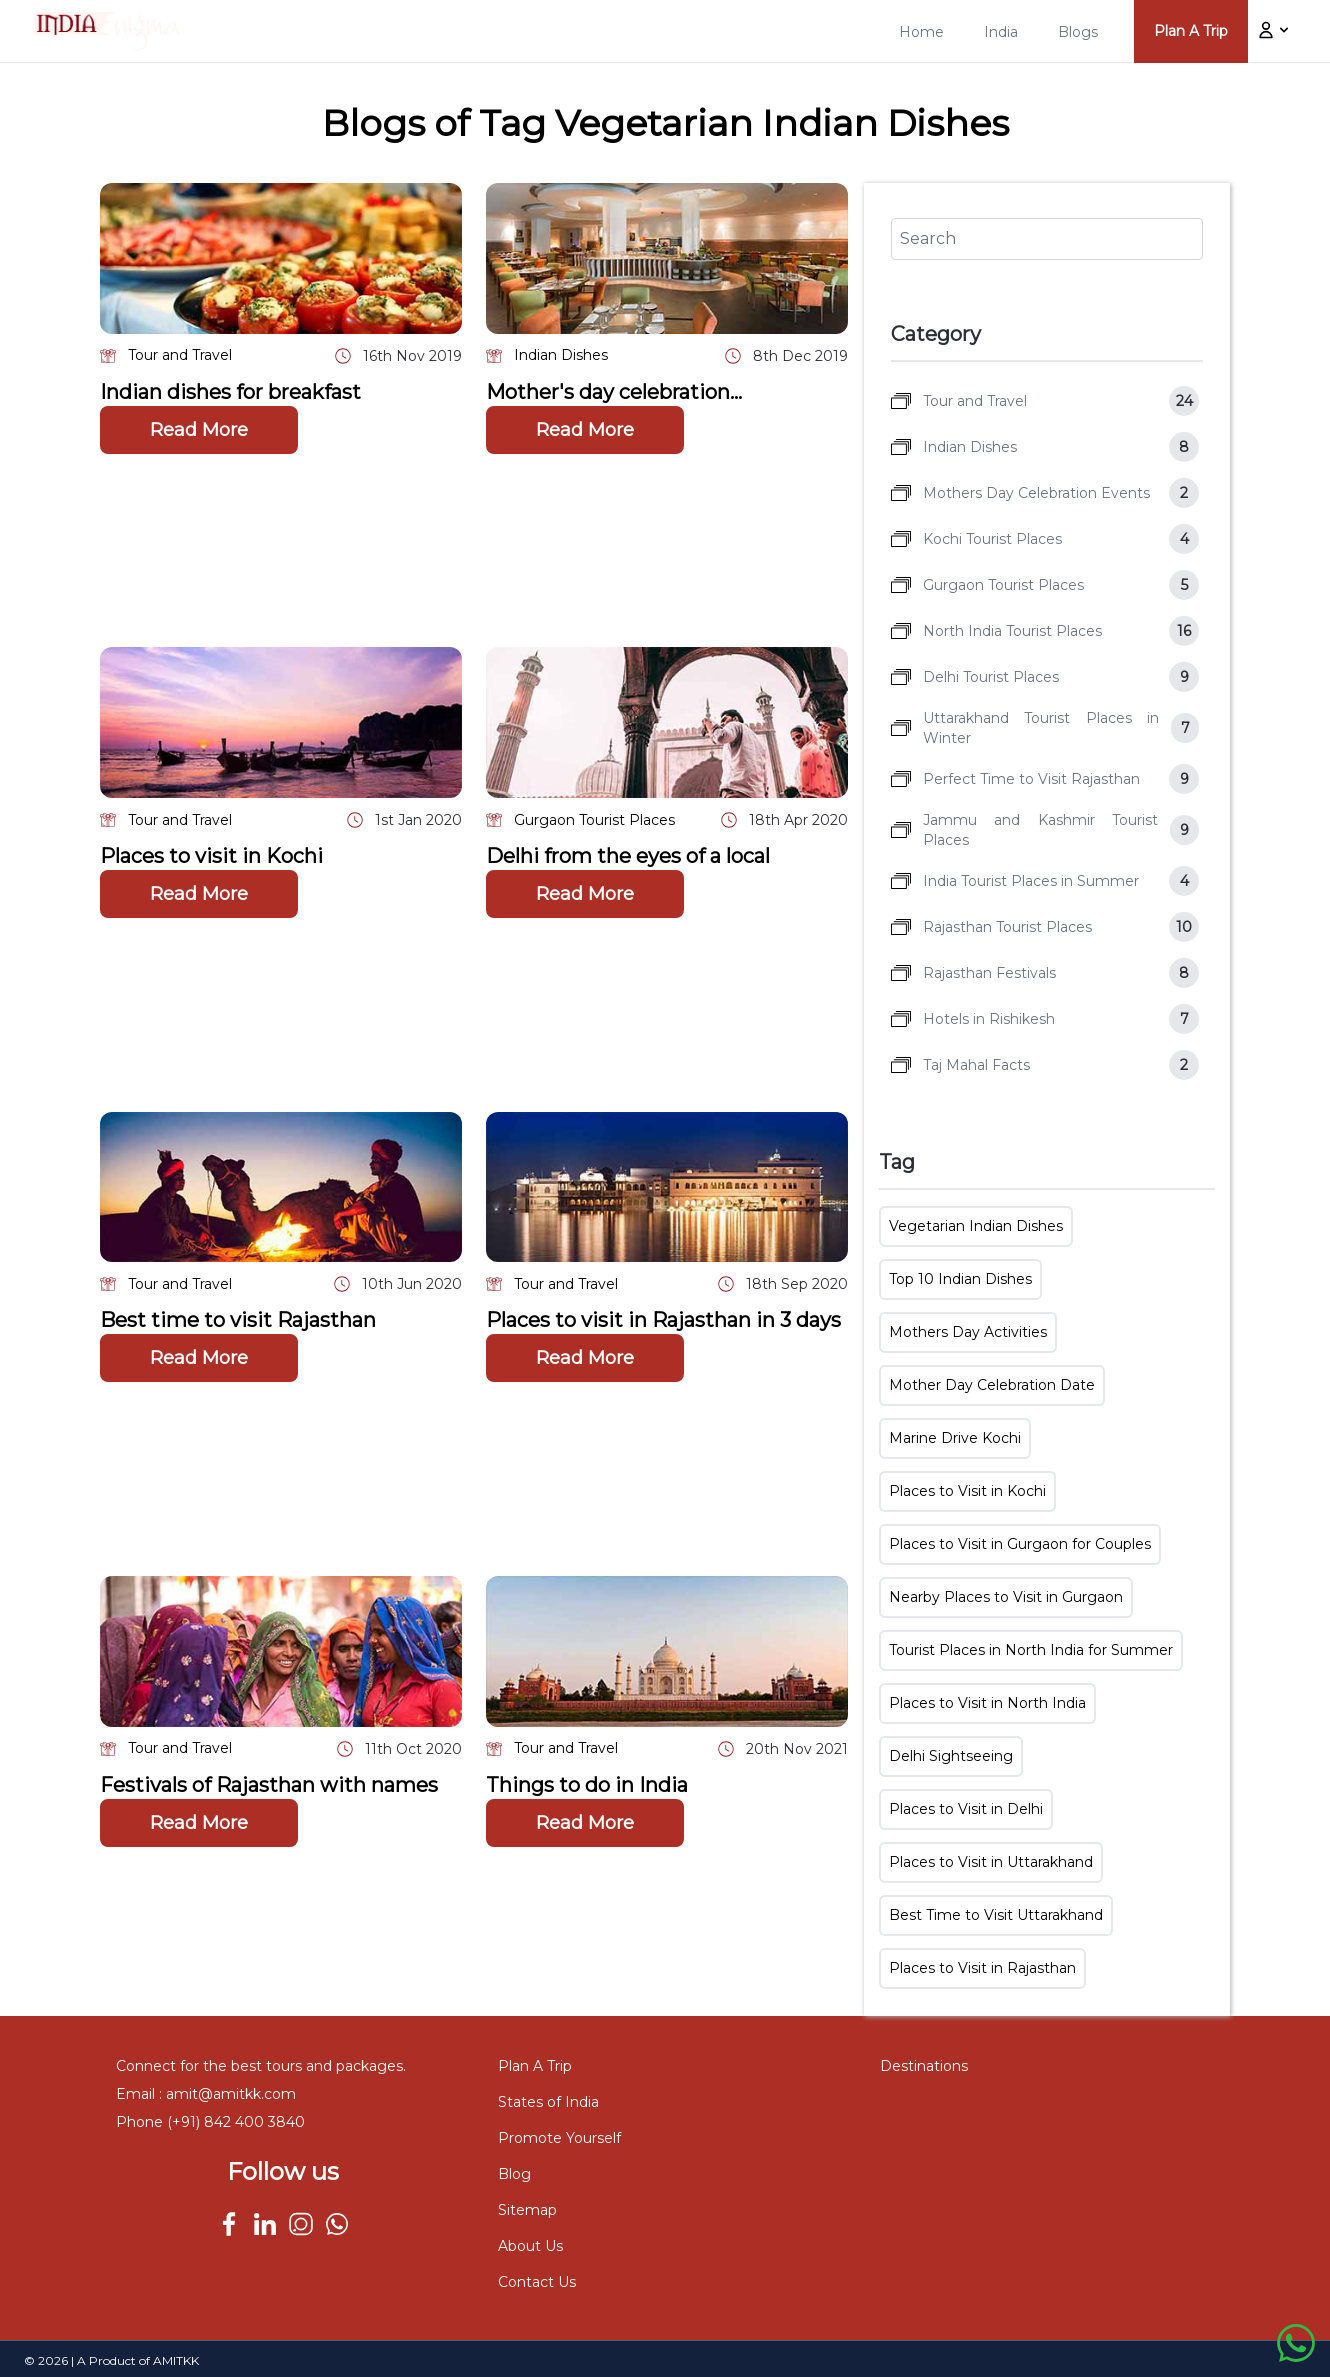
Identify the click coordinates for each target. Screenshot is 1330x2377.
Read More (199, 430)
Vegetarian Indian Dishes (976, 1226)
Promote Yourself (559, 2138)
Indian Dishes (561, 355)
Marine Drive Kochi (955, 1438)
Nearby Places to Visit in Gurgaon (1006, 1597)
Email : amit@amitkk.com (206, 2094)
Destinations (924, 2066)
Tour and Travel (180, 355)
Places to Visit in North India (987, 1703)
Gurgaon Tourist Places (594, 820)
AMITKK (176, 2360)
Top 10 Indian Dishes (960, 1279)
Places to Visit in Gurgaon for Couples (1020, 1544)
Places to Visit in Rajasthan (982, 1968)
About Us (530, 2246)
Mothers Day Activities (968, 1332)
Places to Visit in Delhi (966, 1809)
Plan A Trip (535, 2066)
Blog (514, 2174)
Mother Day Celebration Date (992, 1385)
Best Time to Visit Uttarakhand (996, 1915)
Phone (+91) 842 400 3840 (210, 2122)
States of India (548, 2102)
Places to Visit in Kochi (967, 1491)
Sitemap (527, 2210)
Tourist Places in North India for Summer (1031, 1650)
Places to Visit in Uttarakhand (991, 1862)
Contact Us (537, 2282)
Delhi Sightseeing (951, 1756)
